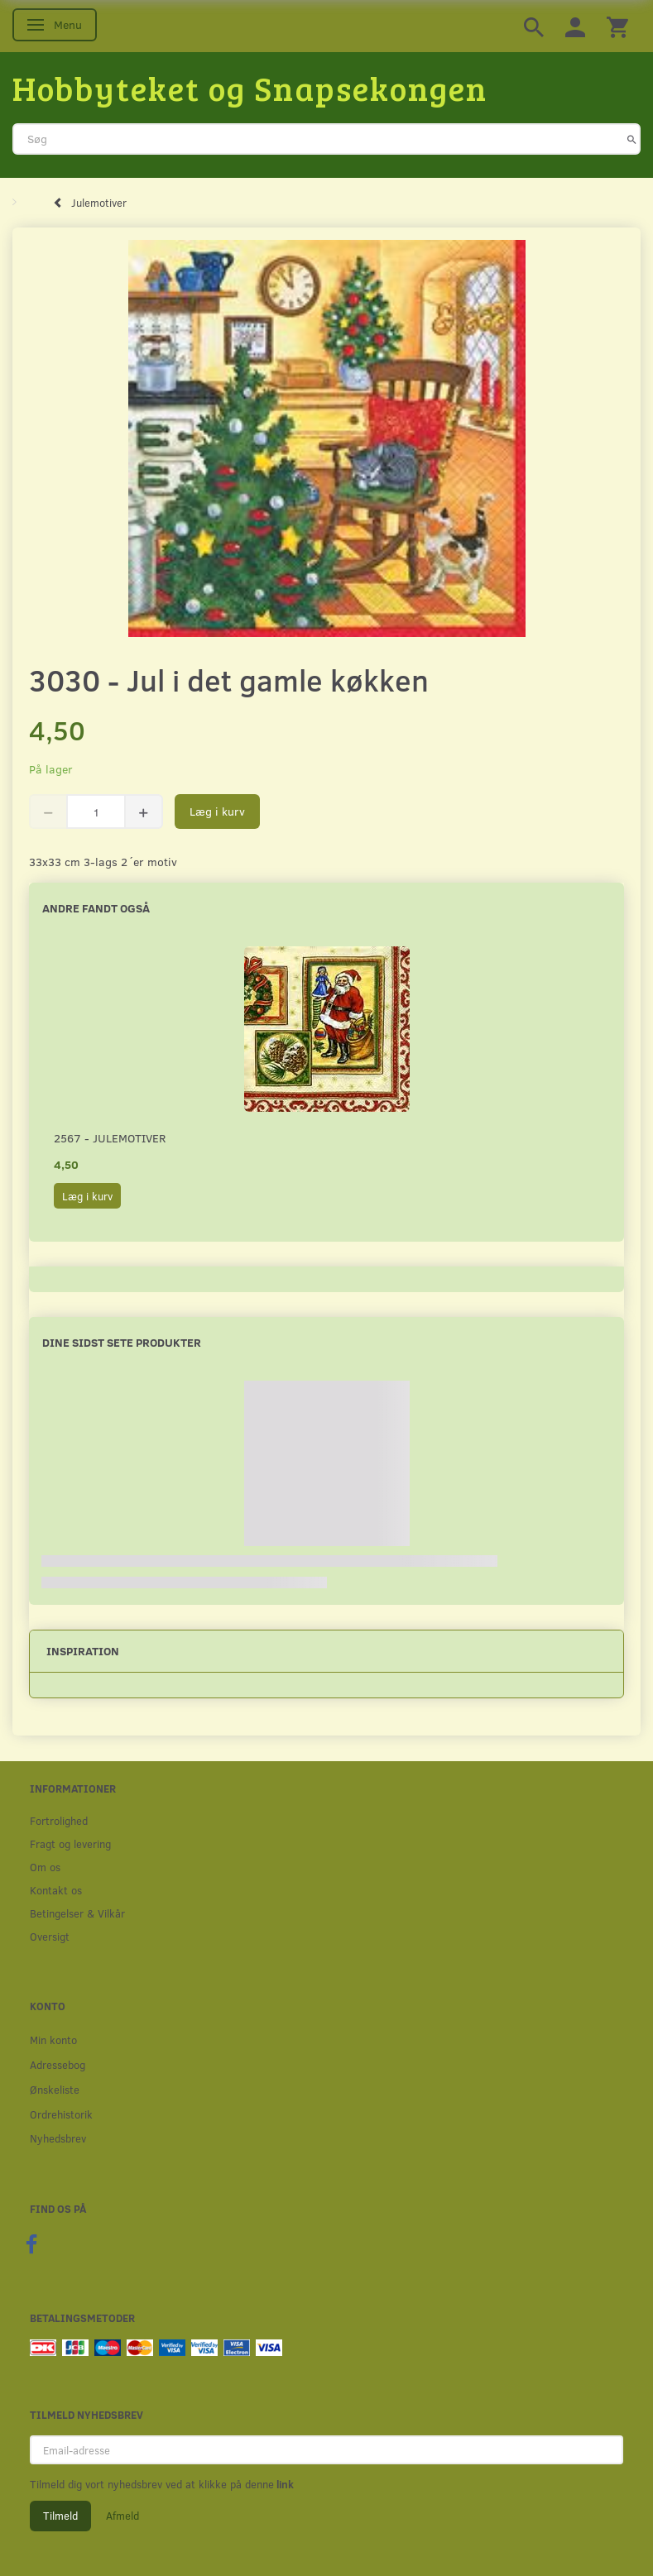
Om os (45, 1867)
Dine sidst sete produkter (121, 1342)
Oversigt (50, 1936)
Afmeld (122, 2515)
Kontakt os (56, 1890)
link (284, 2484)
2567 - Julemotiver (110, 1138)
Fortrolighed (59, 1820)
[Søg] (631, 139)
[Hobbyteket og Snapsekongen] (249, 87)
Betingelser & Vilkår (77, 1913)
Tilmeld (60, 2515)
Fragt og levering (70, 1843)
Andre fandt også (96, 908)
